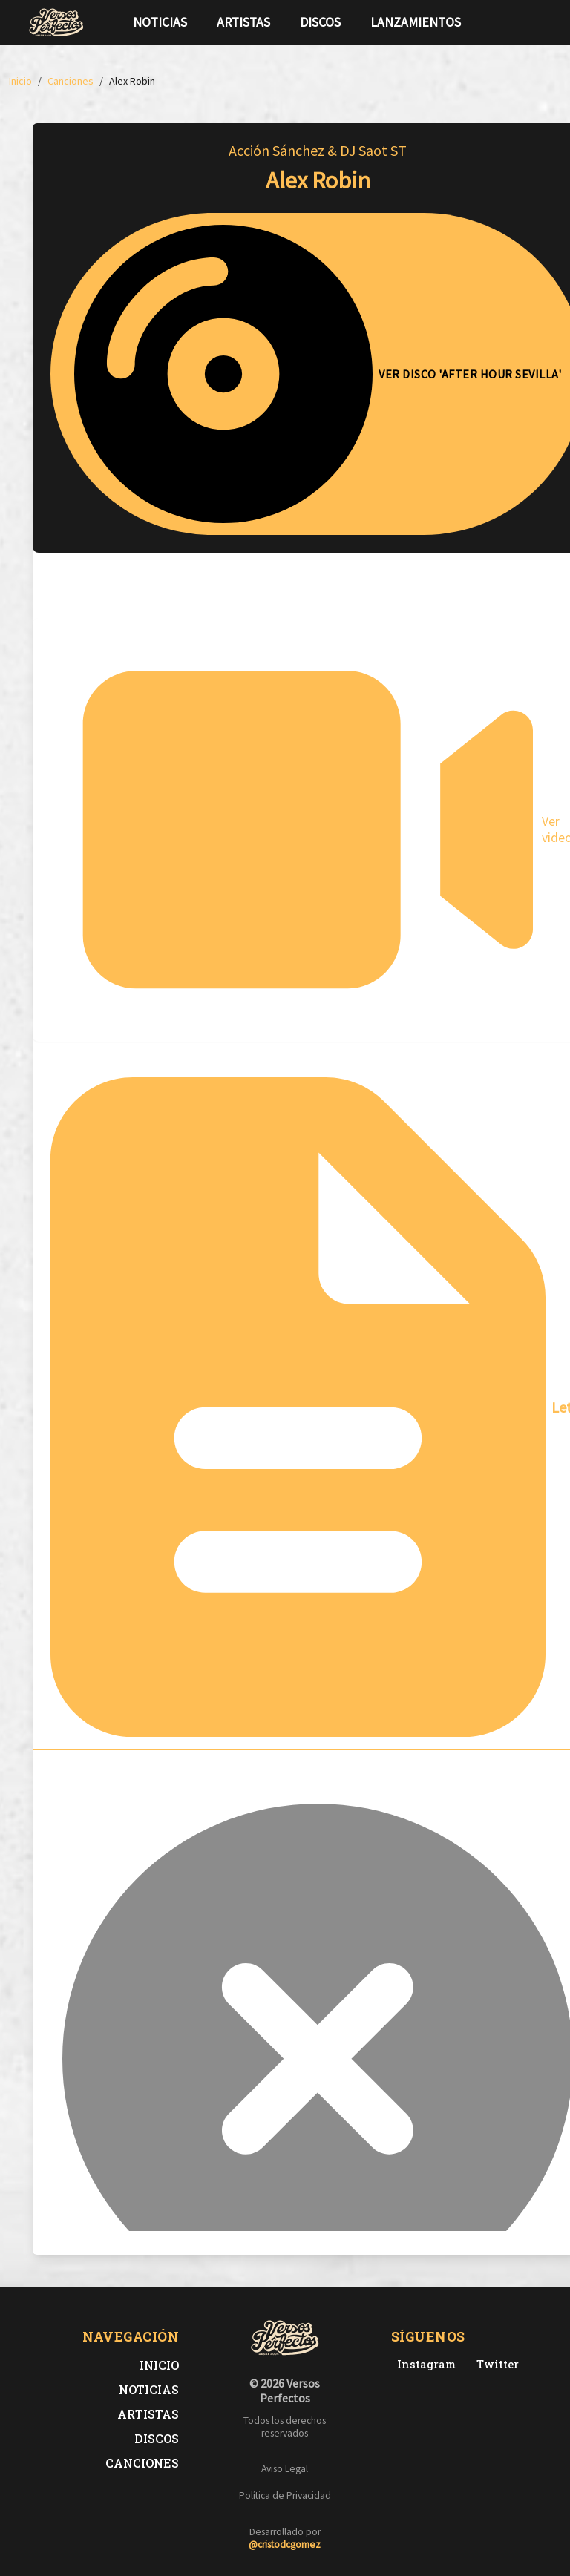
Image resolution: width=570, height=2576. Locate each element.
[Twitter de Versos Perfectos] (495, 2364)
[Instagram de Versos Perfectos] (423, 2364)
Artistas (243, 22)
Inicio (159, 2365)
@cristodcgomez (285, 2544)
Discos (320, 22)
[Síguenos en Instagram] (537, 22)
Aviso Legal (284, 2468)
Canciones (142, 2463)
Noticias (160, 22)
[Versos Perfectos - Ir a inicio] (56, 22)
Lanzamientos (415, 22)
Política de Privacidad (285, 2495)
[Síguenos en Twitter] (514, 22)
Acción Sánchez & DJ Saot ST (318, 150)
